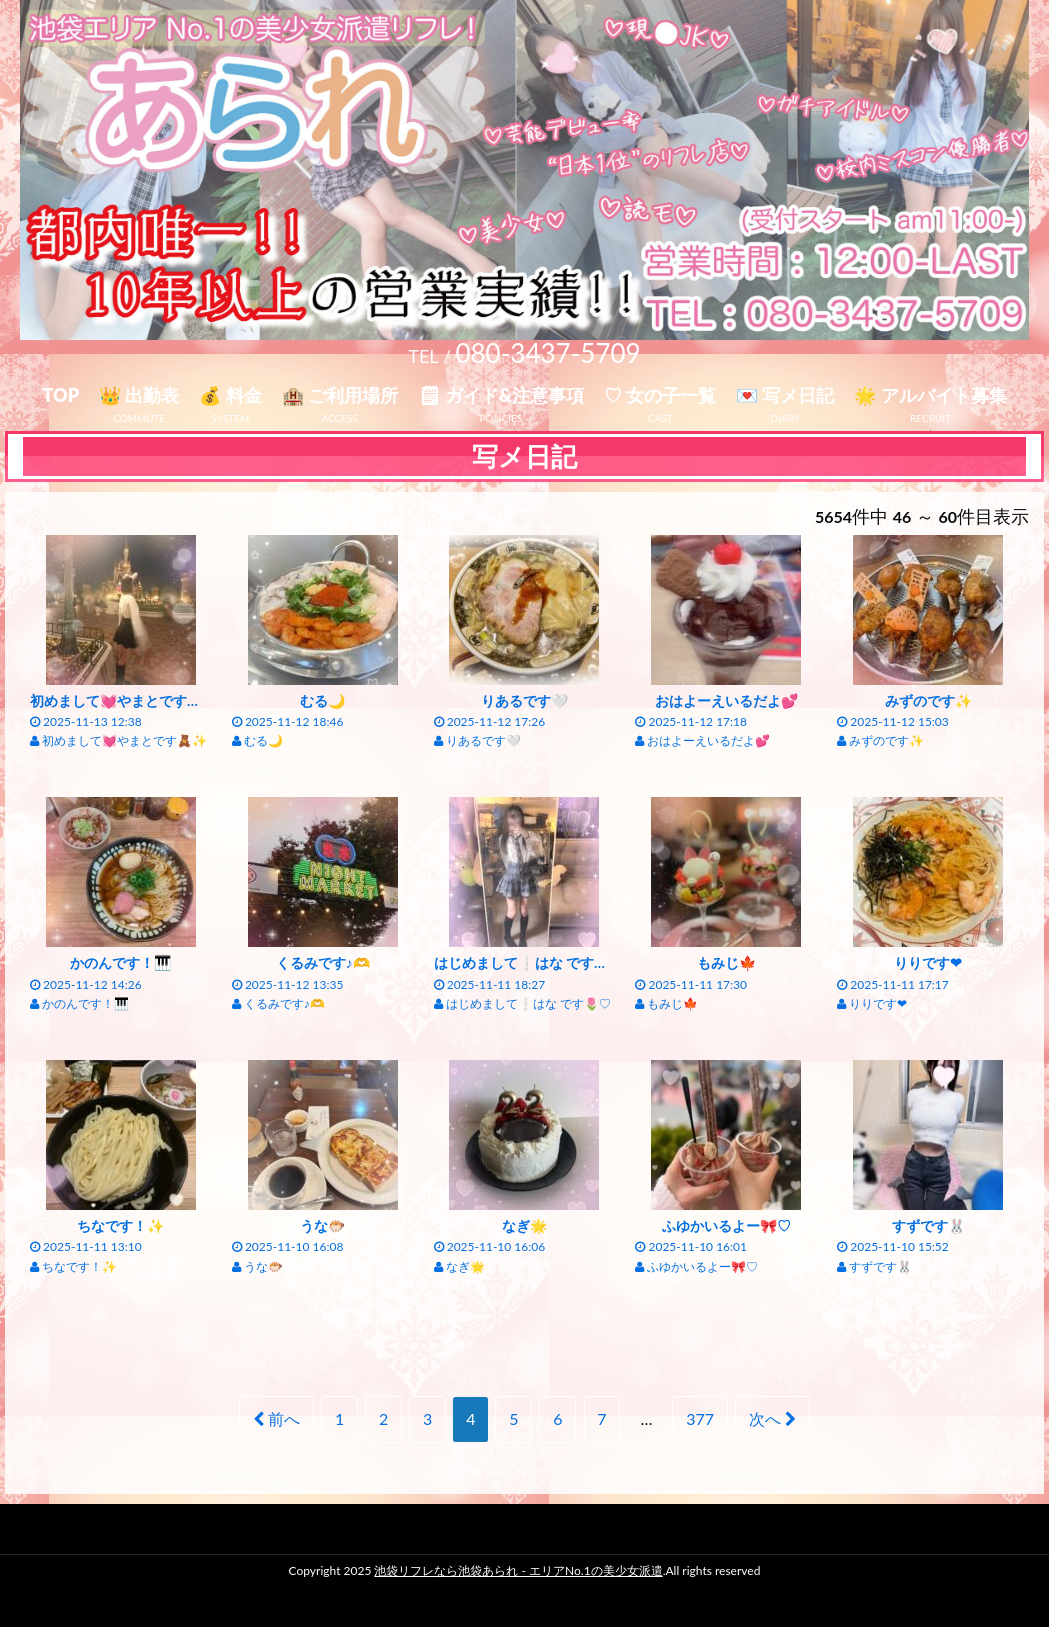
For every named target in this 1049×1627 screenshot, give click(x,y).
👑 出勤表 (139, 395)
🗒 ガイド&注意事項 (501, 395)
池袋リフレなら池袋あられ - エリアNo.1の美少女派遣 (518, 1570)
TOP (60, 395)
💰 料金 (230, 395)
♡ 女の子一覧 (660, 395)
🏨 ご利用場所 (340, 395)
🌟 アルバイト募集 (930, 395)
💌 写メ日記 (785, 395)
